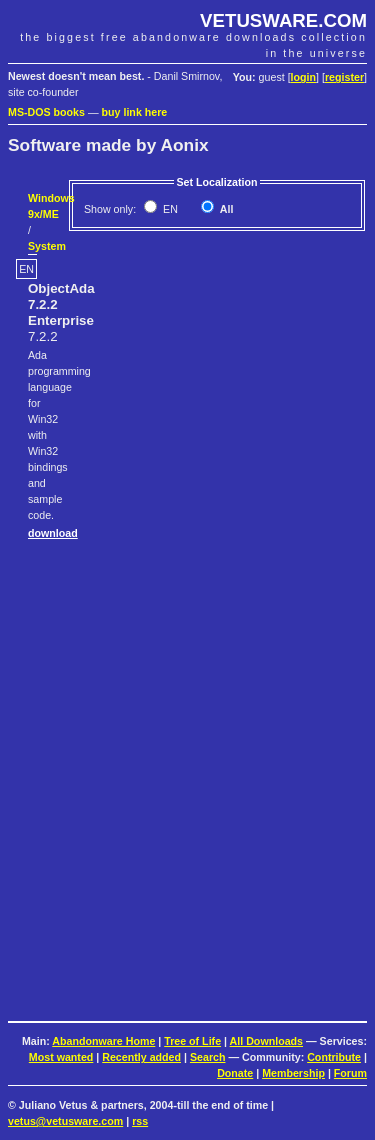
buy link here (135, 112)
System (47, 246)
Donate (235, 1073)
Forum (350, 1073)
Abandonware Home (103, 1041)
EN (169, 209)
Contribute (334, 1057)
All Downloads (266, 1041)
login (303, 77)
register (344, 77)
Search (208, 1057)
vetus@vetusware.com (65, 1121)
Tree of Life (192, 1041)
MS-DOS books (46, 112)
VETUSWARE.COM (283, 20)
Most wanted (61, 1057)
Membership (293, 1073)
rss (140, 1121)
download (53, 533)
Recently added (141, 1057)
